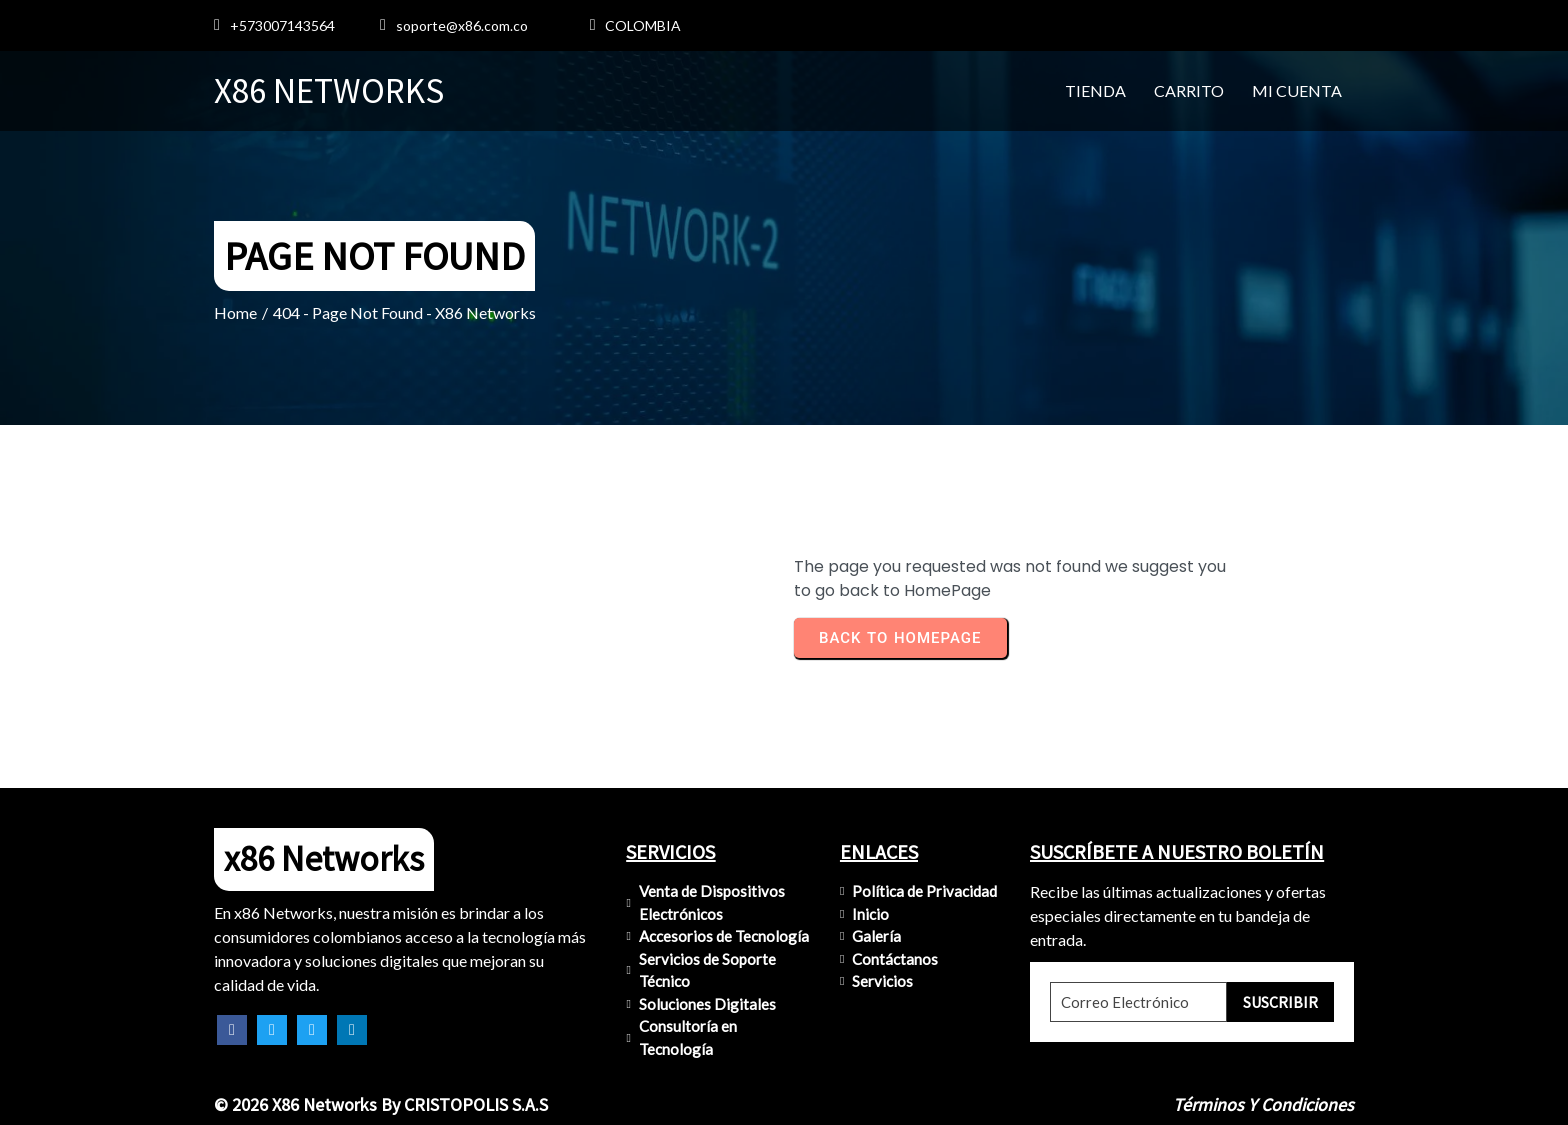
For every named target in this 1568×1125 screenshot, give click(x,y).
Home (235, 312)
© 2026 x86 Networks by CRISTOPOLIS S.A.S (381, 1104)
